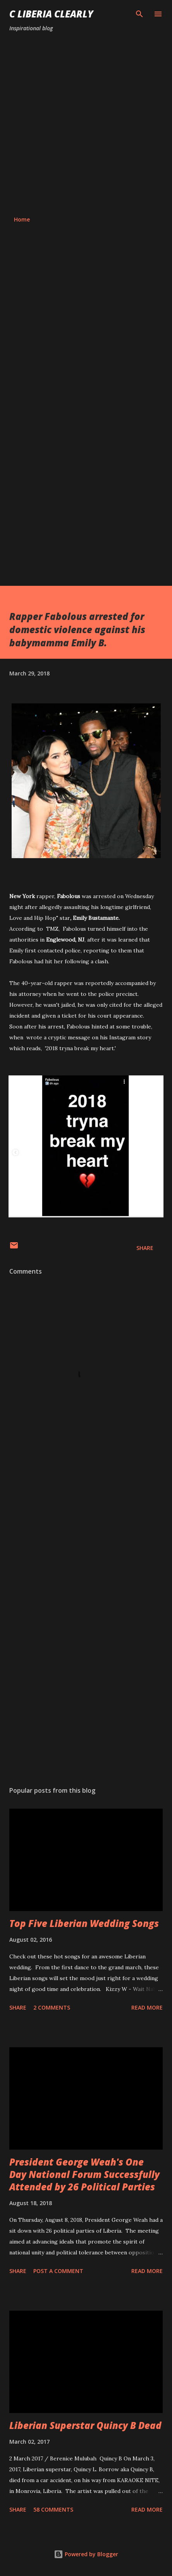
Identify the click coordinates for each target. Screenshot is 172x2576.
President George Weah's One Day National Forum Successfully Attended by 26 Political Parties (84, 2174)
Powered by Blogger (86, 2554)
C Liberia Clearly (51, 13)
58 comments (53, 2509)
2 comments (51, 2007)
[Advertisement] (86, 124)
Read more (147, 2007)
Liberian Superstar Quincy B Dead (85, 2425)
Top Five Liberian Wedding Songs (84, 1923)
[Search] (139, 14)
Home (22, 219)
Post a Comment (58, 2271)
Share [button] (144, 1248)
